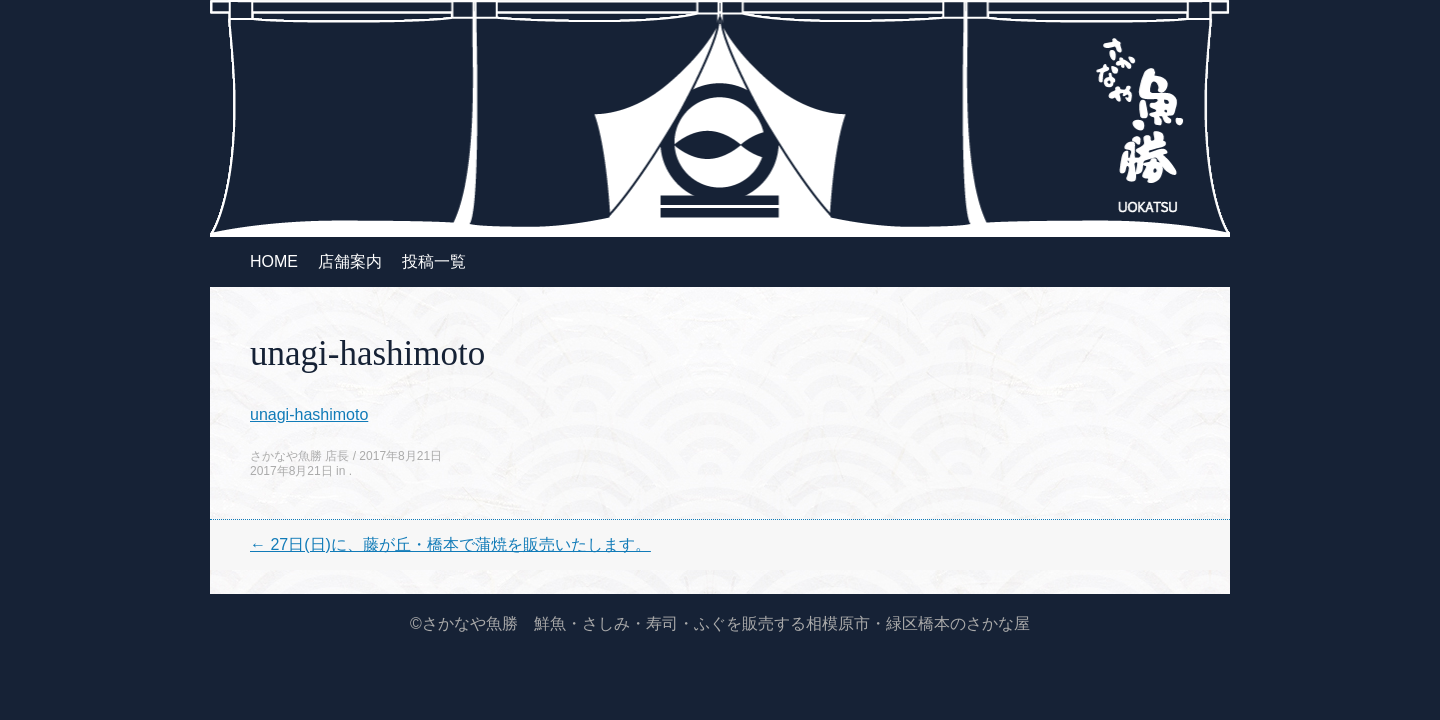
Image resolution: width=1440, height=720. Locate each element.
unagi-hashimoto (309, 414)
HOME (274, 261)
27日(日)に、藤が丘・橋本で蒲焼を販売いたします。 (450, 544)
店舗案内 (350, 261)
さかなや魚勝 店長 (299, 456)
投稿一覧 (434, 261)
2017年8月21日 (400, 456)
